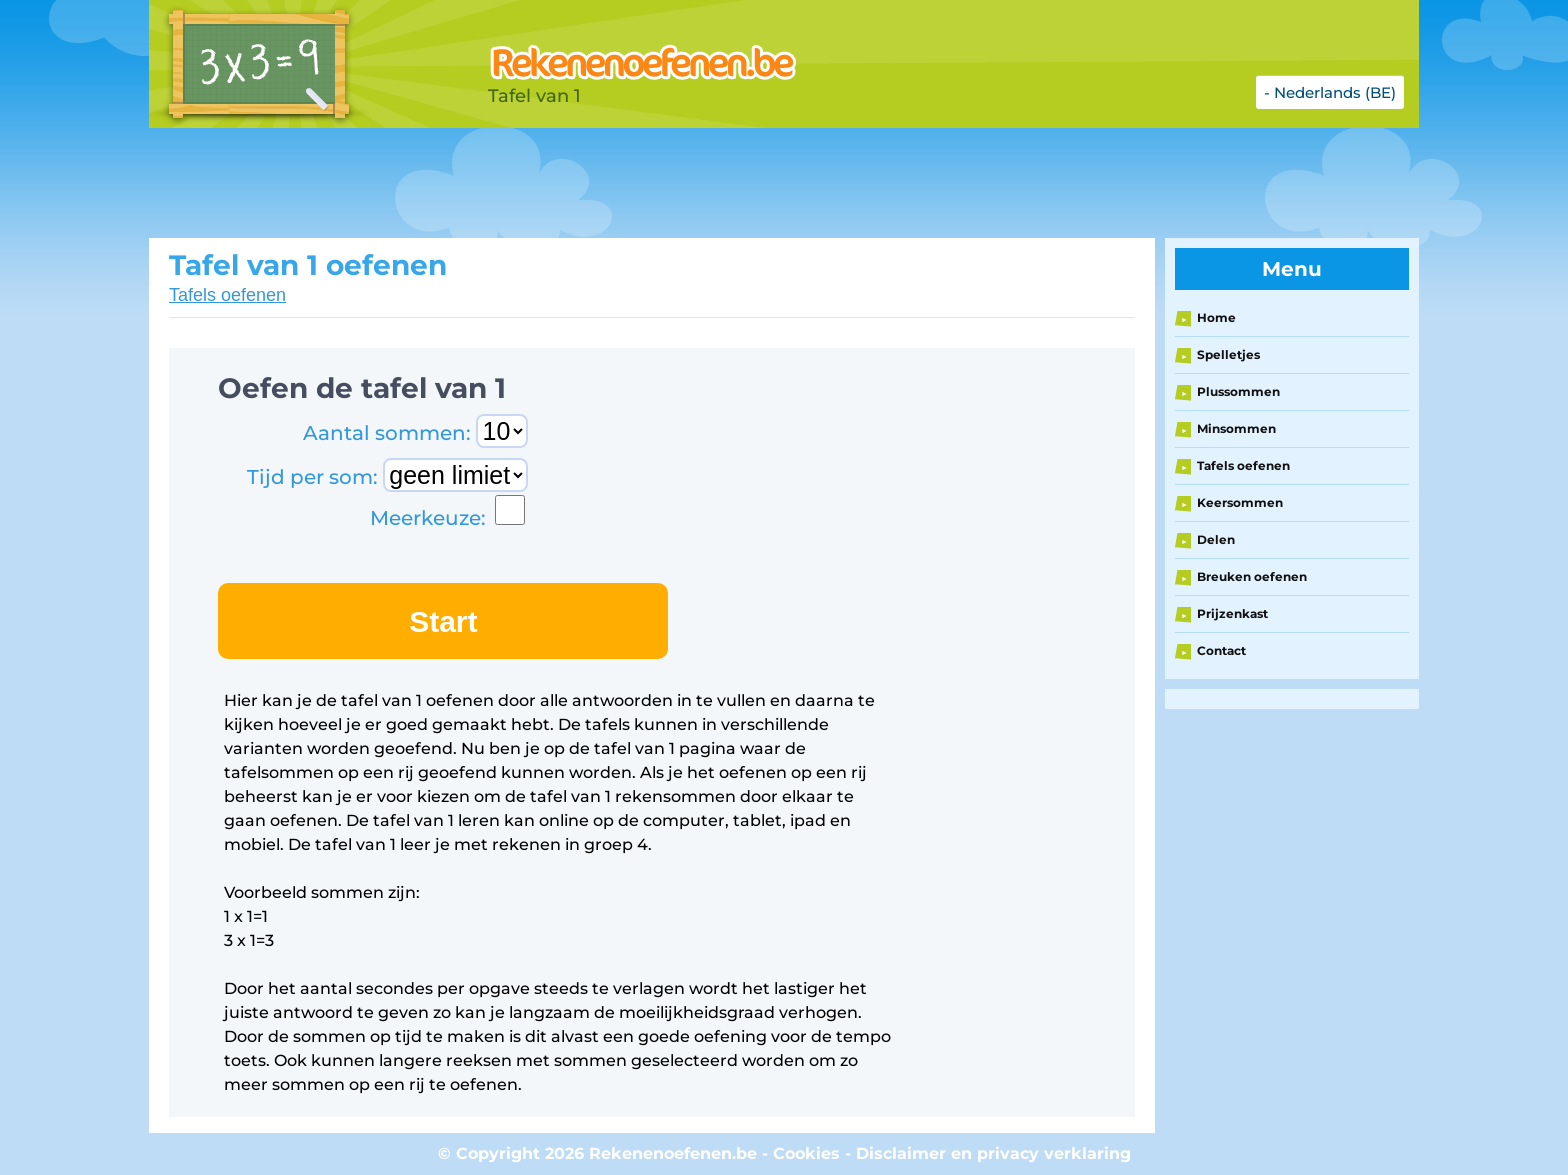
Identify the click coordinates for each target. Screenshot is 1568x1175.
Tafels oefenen (227, 295)
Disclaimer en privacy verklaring (993, 1153)
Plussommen (1238, 391)
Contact (1221, 650)
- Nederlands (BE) (1330, 92)
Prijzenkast (1232, 613)
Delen (1216, 539)
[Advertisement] (649, 183)
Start (443, 621)
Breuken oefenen (1252, 576)
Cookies (806, 1153)
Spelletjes (1228, 354)
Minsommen (1236, 428)
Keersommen (1240, 502)
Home (1216, 317)
